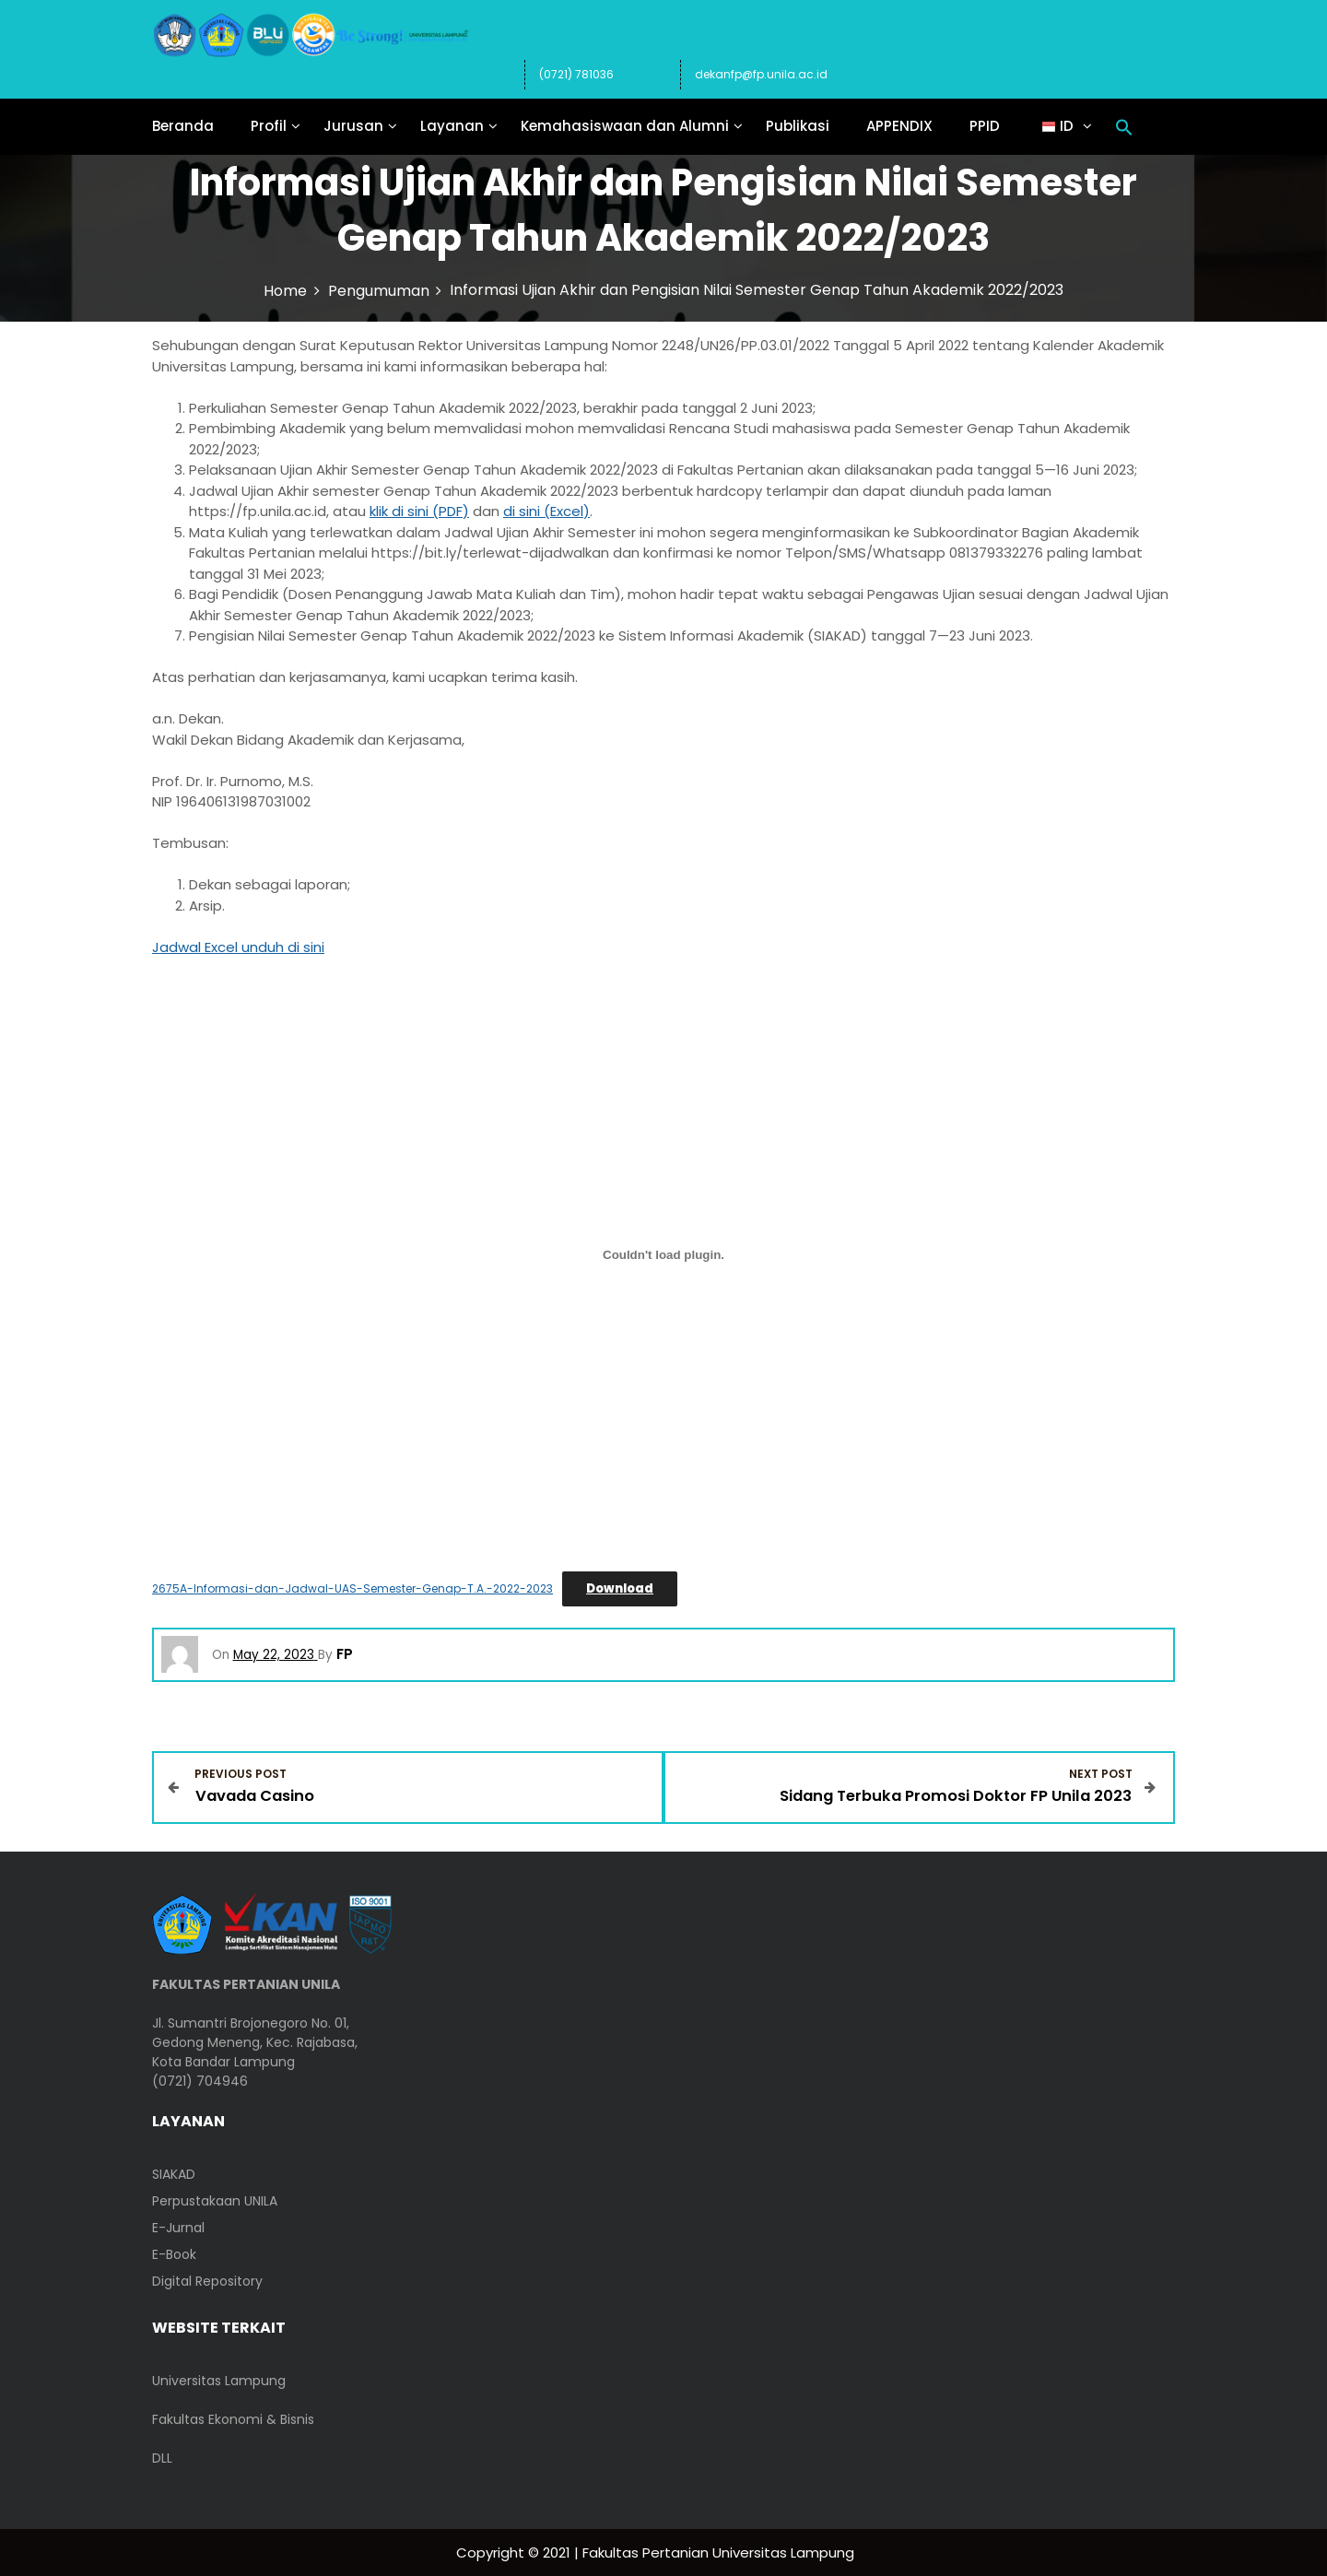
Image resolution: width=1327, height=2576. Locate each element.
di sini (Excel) (546, 511)
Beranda (183, 125)
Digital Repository (207, 2280)
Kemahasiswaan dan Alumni (625, 125)
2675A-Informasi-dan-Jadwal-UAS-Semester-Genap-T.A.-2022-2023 (352, 1588)
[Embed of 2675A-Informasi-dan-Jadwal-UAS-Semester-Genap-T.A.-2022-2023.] (663, 1255)
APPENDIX (899, 125)
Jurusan (353, 125)
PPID (984, 125)
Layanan (452, 125)
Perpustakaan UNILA (214, 2200)
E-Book (174, 2253)
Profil (269, 125)
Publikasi (797, 125)
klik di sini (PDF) (419, 511)
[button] (1124, 125)
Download (619, 1588)
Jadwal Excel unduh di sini (238, 947)
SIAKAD (173, 2173)
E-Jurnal (178, 2226)
